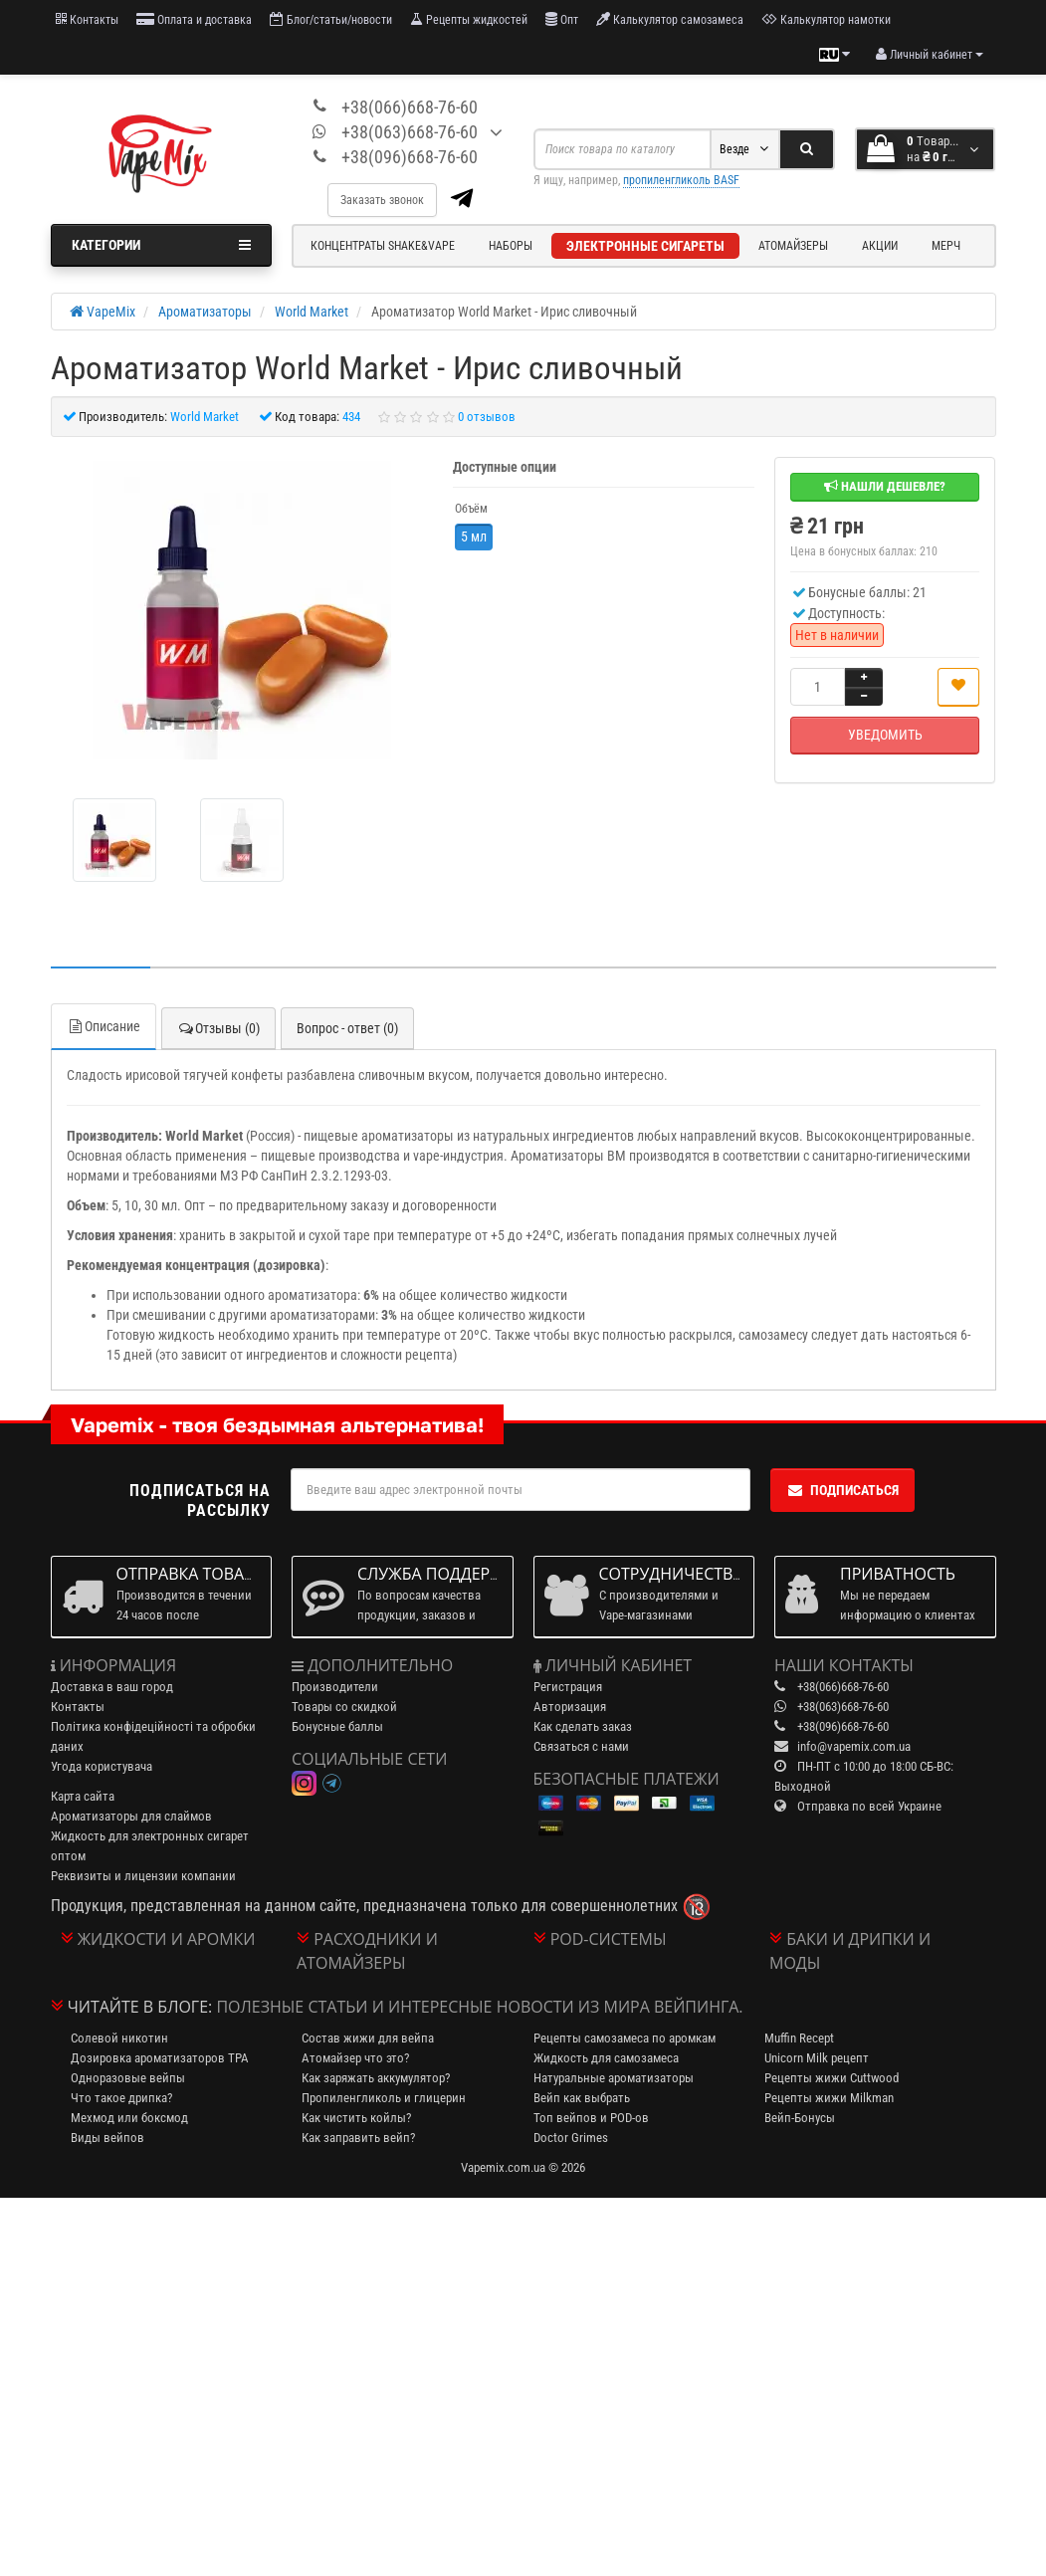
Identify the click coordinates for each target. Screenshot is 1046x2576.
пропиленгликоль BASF (681, 180)
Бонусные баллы (337, 1726)
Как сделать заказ (582, 1726)
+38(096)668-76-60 (409, 156)
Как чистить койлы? (356, 2117)
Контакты (87, 19)
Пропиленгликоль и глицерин (384, 2097)
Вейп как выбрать (581, 2097)
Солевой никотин (119, 2038)
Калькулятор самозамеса (669, 19)
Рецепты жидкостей (468, 19)
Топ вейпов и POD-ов (591, 2117)
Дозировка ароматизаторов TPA (160, 2057)
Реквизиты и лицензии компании (143, 1875)
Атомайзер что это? (355, 2057)
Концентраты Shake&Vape (383, 246)
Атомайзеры (793, 246)
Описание (103, 1026)
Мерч (946, 246)
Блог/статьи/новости (331, 19)
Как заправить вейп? (358, 2137)
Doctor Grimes (570, 2137)
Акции (880, 246)
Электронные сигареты (645, 246)
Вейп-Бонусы (799, 2117)
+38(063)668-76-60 (409, 131)
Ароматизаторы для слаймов (131, 1816)
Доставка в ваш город (112, 1686)
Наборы (510, 246)
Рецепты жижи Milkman (829, 2097)
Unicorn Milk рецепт (816, 2057)
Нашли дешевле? (884, 486)
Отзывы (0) (218, 1028)
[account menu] (929, 55)
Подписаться (842, 1490)
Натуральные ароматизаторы (613, 2077)
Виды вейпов (107, 2137)
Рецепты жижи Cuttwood (831, 2077)
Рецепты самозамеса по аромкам (624, 2038)
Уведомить (885, 735)
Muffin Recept (799, 2038)
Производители (335, 1686)
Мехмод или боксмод (129, 2117)
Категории (162, 245)
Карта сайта (82, 1796)
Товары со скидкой (344, 1706)
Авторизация (569, 1706)
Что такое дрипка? (121, 2097)
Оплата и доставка (194, 19)
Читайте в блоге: (140, 2007)
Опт (561, 19)
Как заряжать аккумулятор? (376, 2077)
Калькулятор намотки (826, 19)
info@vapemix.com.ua (854, 1746)
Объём (471, 509)
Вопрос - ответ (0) (347, 1028)
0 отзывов (487, 416)
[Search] (806, 149)
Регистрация (567, 1686)
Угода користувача (101, 1766)
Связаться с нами (581, 1746)
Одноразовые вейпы (128, 2077)
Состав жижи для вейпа (368, 2038)
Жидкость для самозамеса (606, 2057)
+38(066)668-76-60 (409, 107)
